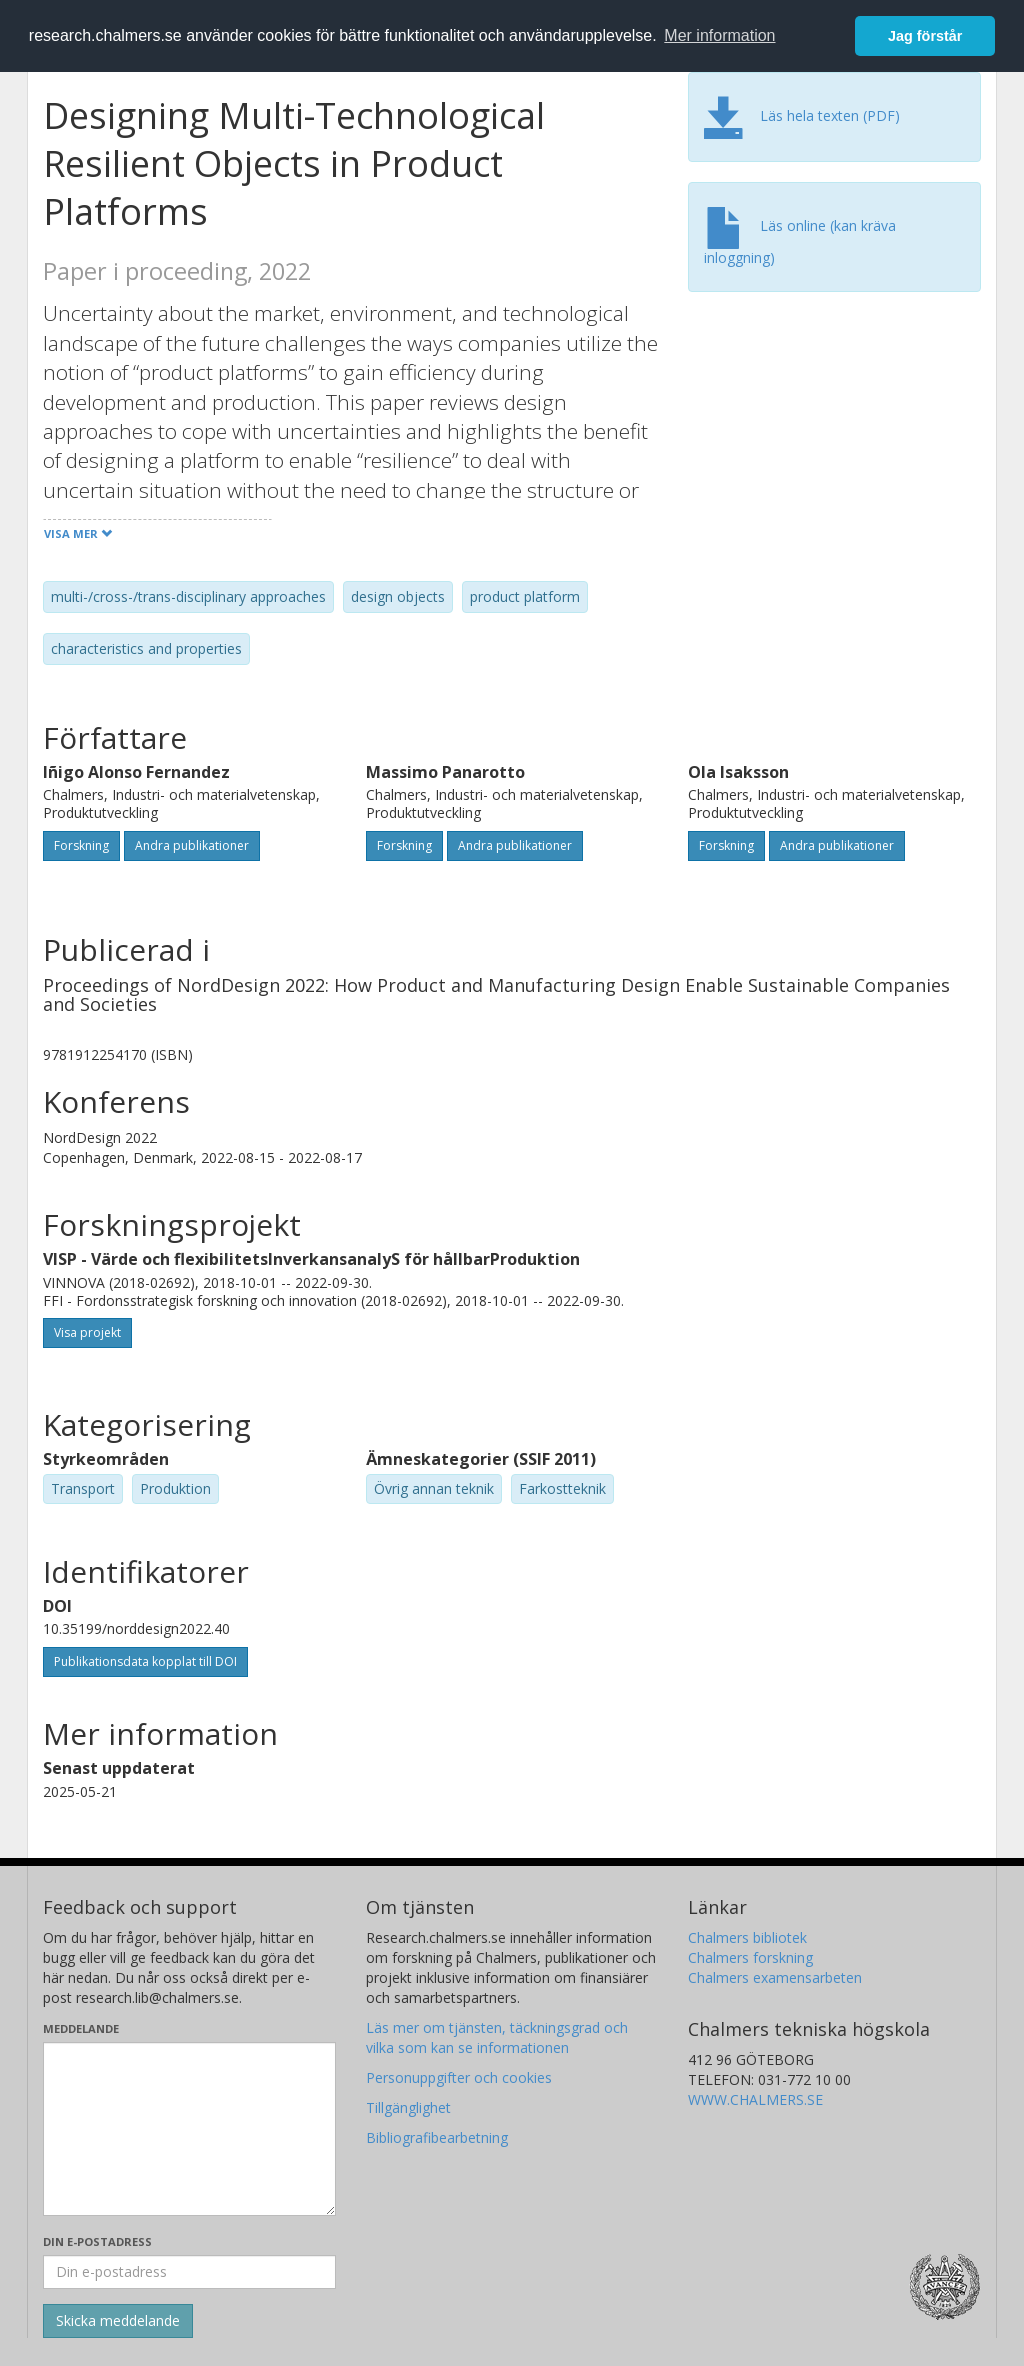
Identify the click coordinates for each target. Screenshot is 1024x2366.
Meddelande (81, 2028)
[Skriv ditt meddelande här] (189, 2129)
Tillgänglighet (408, 2107)
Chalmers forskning (750, 1957)
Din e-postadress (97, 2241)
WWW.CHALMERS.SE (755, 2099)
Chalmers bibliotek (747, 1937)
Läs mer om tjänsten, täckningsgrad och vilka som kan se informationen (497, 2037)
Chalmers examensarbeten (775, 1977)
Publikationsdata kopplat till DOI (145, 1661)
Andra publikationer (192, 845)
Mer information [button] (719, 35)
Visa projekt (87, 1332)
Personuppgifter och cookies (459, 2077)
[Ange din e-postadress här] (189, 2272)
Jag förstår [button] (925, 36)
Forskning (81, 845)
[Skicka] (118, 2321)
